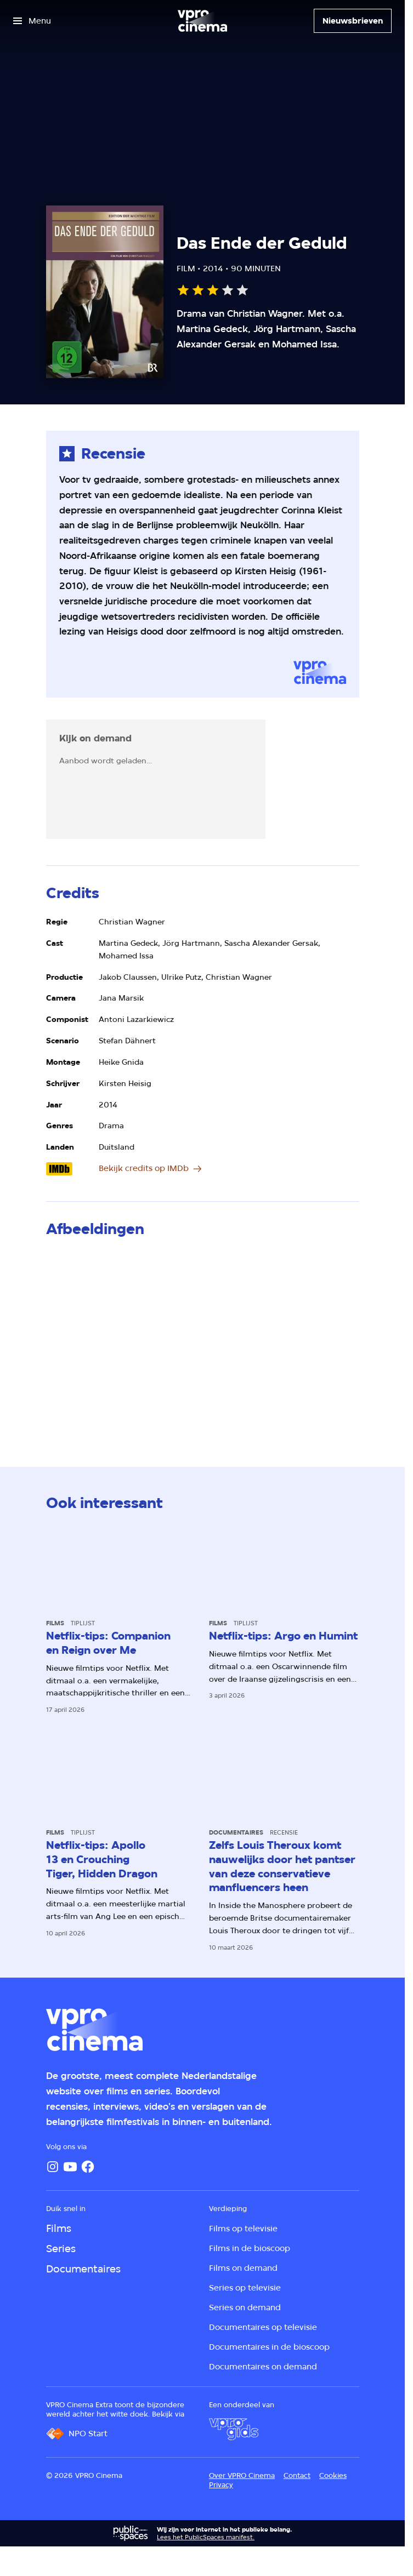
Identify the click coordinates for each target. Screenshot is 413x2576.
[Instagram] (52, 2166)
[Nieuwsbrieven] (353, 21)
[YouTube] (70, 2166)
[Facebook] (87, 2166)
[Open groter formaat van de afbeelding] (202, 1339)
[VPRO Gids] (233, 2429)
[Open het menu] (32, 21)
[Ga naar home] (202, 21)
